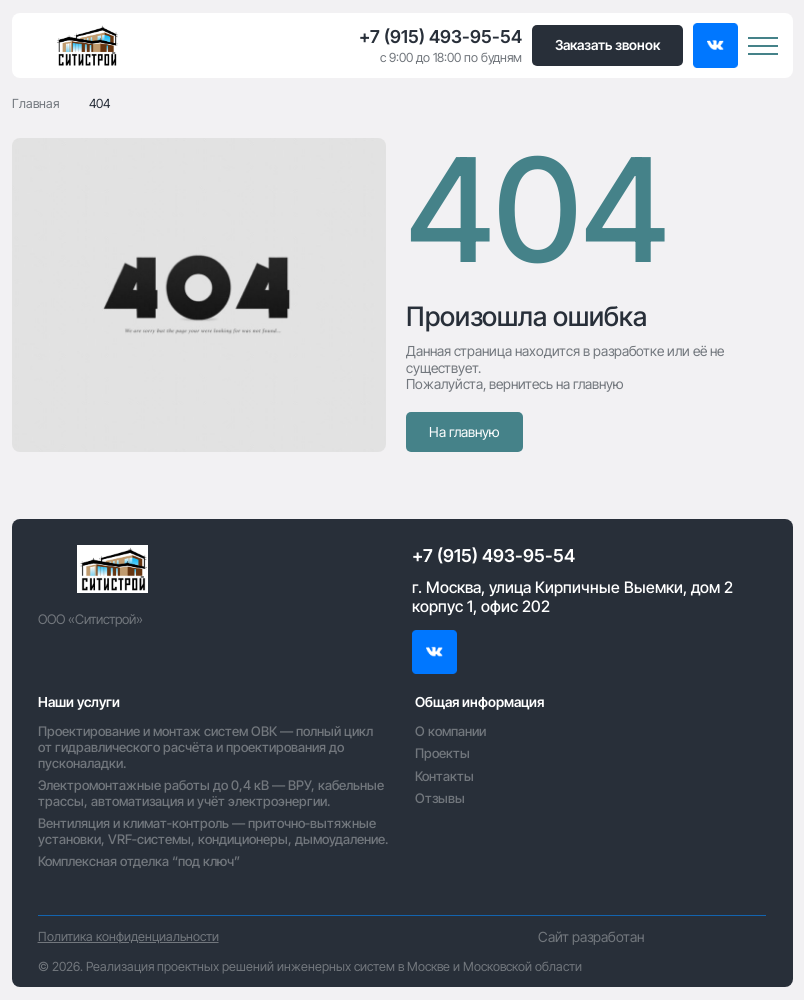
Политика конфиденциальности (128, 936)
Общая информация (479, 702)
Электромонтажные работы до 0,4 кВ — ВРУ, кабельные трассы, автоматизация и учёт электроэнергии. (211, 793)
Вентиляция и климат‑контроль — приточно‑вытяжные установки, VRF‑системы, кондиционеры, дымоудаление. (213, 831)
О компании (450, 731)
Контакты (444, 776)
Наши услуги (79, 702)
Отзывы (440, 798)
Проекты (442, 753)
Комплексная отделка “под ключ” (139, 861)
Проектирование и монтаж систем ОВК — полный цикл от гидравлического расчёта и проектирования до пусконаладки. (205, 747)
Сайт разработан (652, 937)
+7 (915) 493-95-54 (440, 36)
